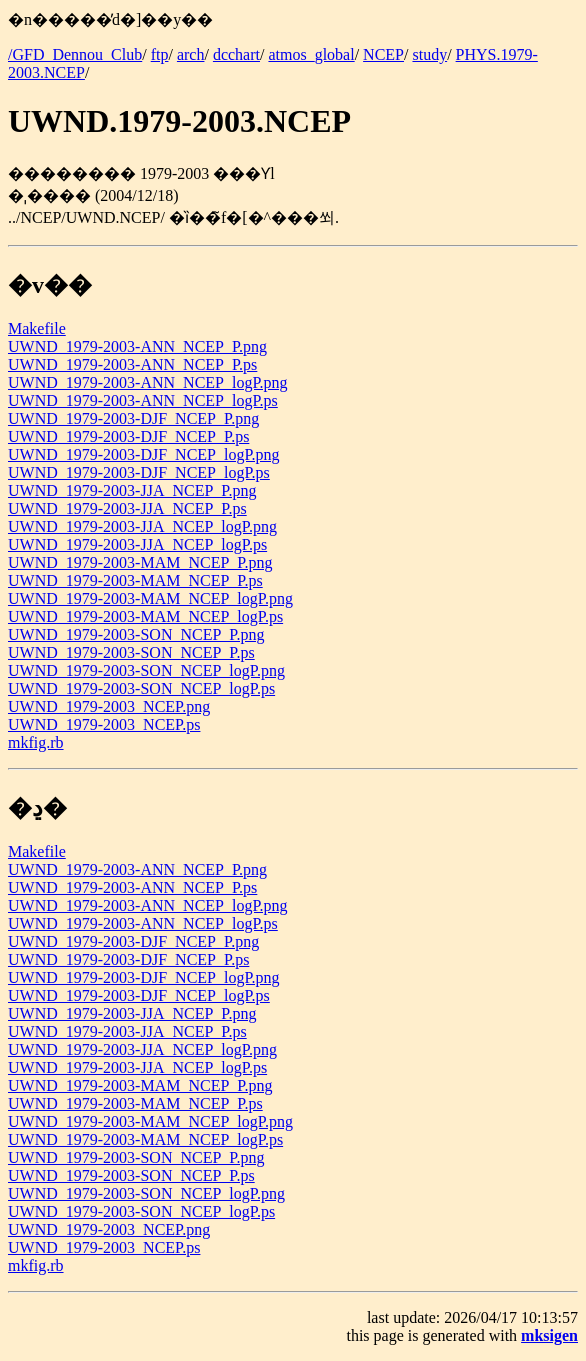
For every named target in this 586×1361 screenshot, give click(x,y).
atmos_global (311, 54)
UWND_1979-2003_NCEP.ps (104, 724)
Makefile (37, 328)
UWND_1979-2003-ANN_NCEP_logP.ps (143, 400)
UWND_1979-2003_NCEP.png (109, 706)
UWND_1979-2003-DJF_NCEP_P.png (133, 418)
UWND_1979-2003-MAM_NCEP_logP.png (150, 598)
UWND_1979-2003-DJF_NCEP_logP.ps (139, 472)
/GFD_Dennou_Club (75, 54)
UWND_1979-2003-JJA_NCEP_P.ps (127, 508)
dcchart (236, 54)
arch (191, 54)
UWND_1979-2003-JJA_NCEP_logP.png (142, 526)
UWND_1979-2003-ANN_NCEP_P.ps (132, 364)
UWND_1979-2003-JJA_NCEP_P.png (132, 490)
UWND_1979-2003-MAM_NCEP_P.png (140, 562)
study (429, 54)
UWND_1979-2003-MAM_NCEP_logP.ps (145, 616)
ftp (160, 54)
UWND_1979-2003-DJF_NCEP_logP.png (144, 454)
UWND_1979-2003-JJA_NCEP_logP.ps (137, 544)
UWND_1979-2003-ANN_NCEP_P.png (137, 346)
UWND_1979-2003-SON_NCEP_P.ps (131, 652)
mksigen (549, 1335)
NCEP (383, 54)
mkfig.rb (36, 742)
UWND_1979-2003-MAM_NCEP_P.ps (135, 580)
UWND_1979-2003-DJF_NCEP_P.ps (128, 436)
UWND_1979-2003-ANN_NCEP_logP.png (148, 382)
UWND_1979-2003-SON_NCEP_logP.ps (141, 688)
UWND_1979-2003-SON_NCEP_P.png (136, 634)
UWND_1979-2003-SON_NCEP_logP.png (146, 670)
